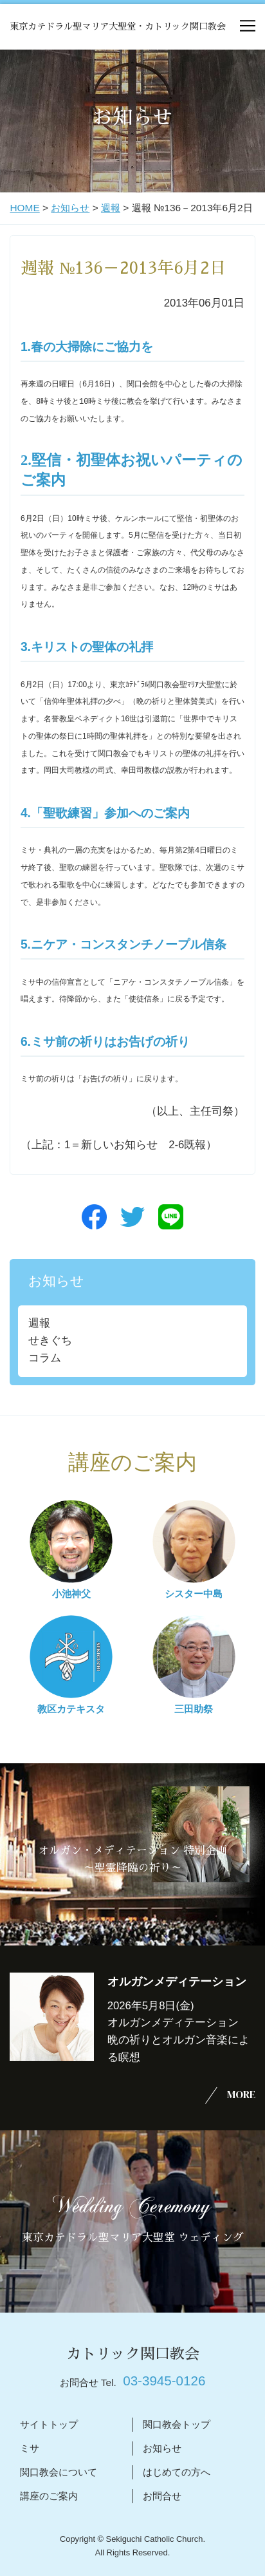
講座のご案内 (49, 2495)
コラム (44, 1358)
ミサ (29, 2448)
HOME (24, 207)
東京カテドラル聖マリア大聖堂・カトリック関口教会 (118, 26)
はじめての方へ (176, 2472)
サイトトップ (49, 2424)
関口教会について (58, 2472)
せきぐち (50, 1340)
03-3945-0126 (164, 2380)
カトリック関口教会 (132, 2354)
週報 (110, 207)
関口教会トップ (176, 2424)
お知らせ (70, 207)
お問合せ (162, 2495)
